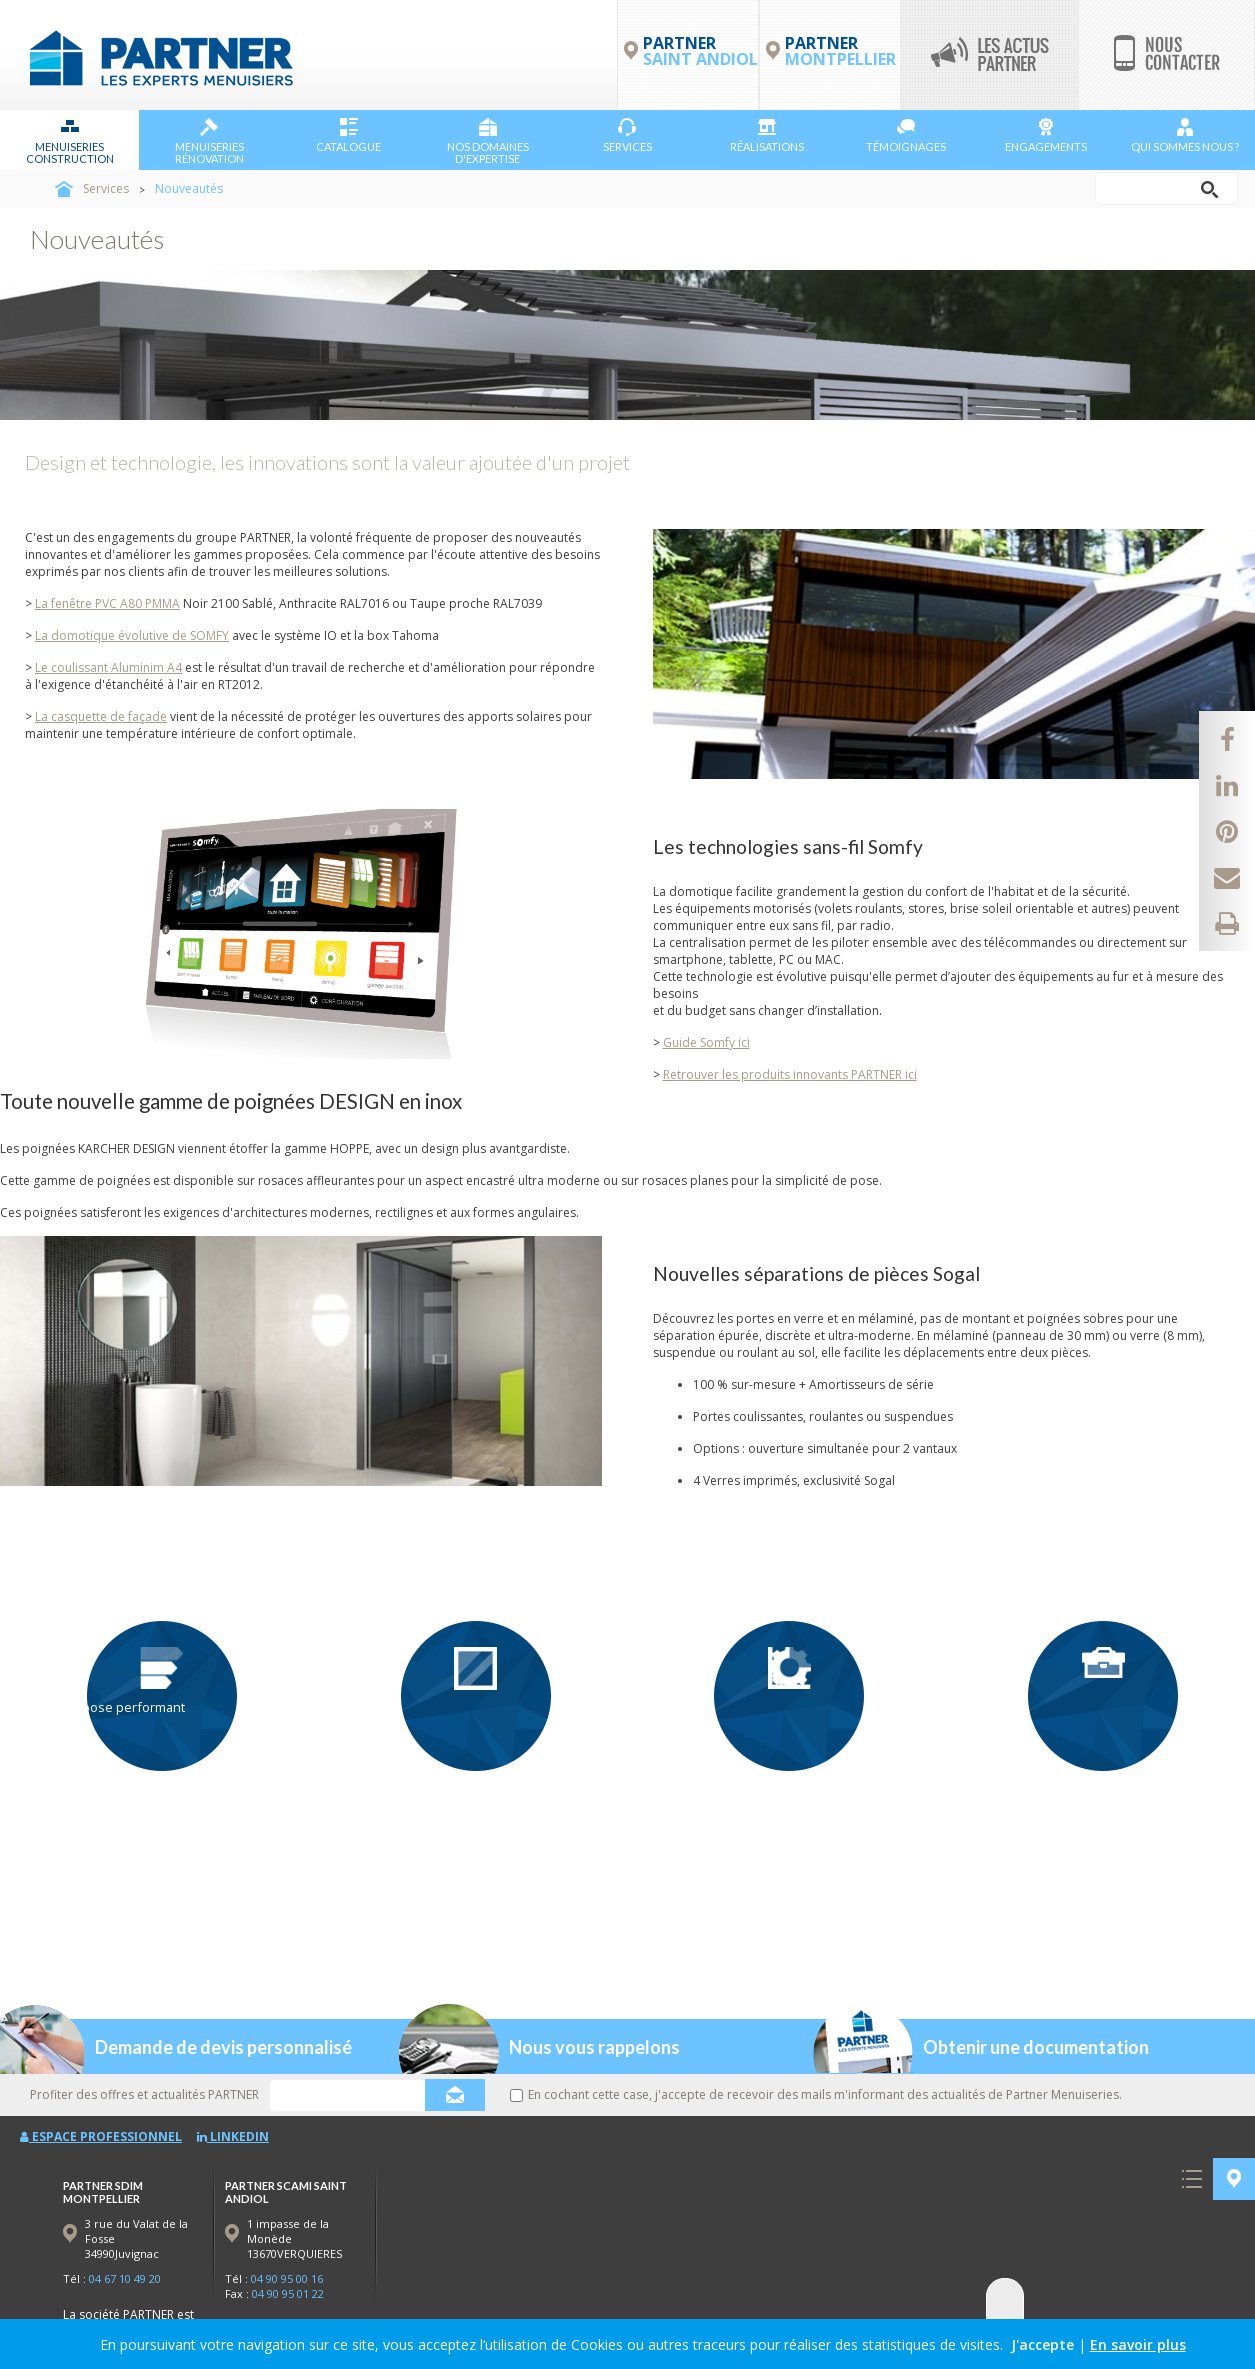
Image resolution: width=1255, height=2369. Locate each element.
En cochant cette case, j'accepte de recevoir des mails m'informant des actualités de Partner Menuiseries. (816, 2094)
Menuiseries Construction (70, 141)
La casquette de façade (101, 716)
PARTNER (840, 51)
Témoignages (906, 135)
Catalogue (348, 135)
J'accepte (1042, 2344)
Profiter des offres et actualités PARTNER (144, 2094)
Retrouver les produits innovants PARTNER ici (790, 1074)
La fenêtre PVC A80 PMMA (107, 603)
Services (627, 135)
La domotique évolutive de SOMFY (132, 635)
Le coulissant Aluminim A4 (108, 667)
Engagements (1046, 135)
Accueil (64, 189)
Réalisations (767, 135)
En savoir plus (1138, 2344)
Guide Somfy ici (706, 1042)
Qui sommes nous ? (1185, 135)
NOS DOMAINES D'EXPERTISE (488, 141)
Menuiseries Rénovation (209, 141)
